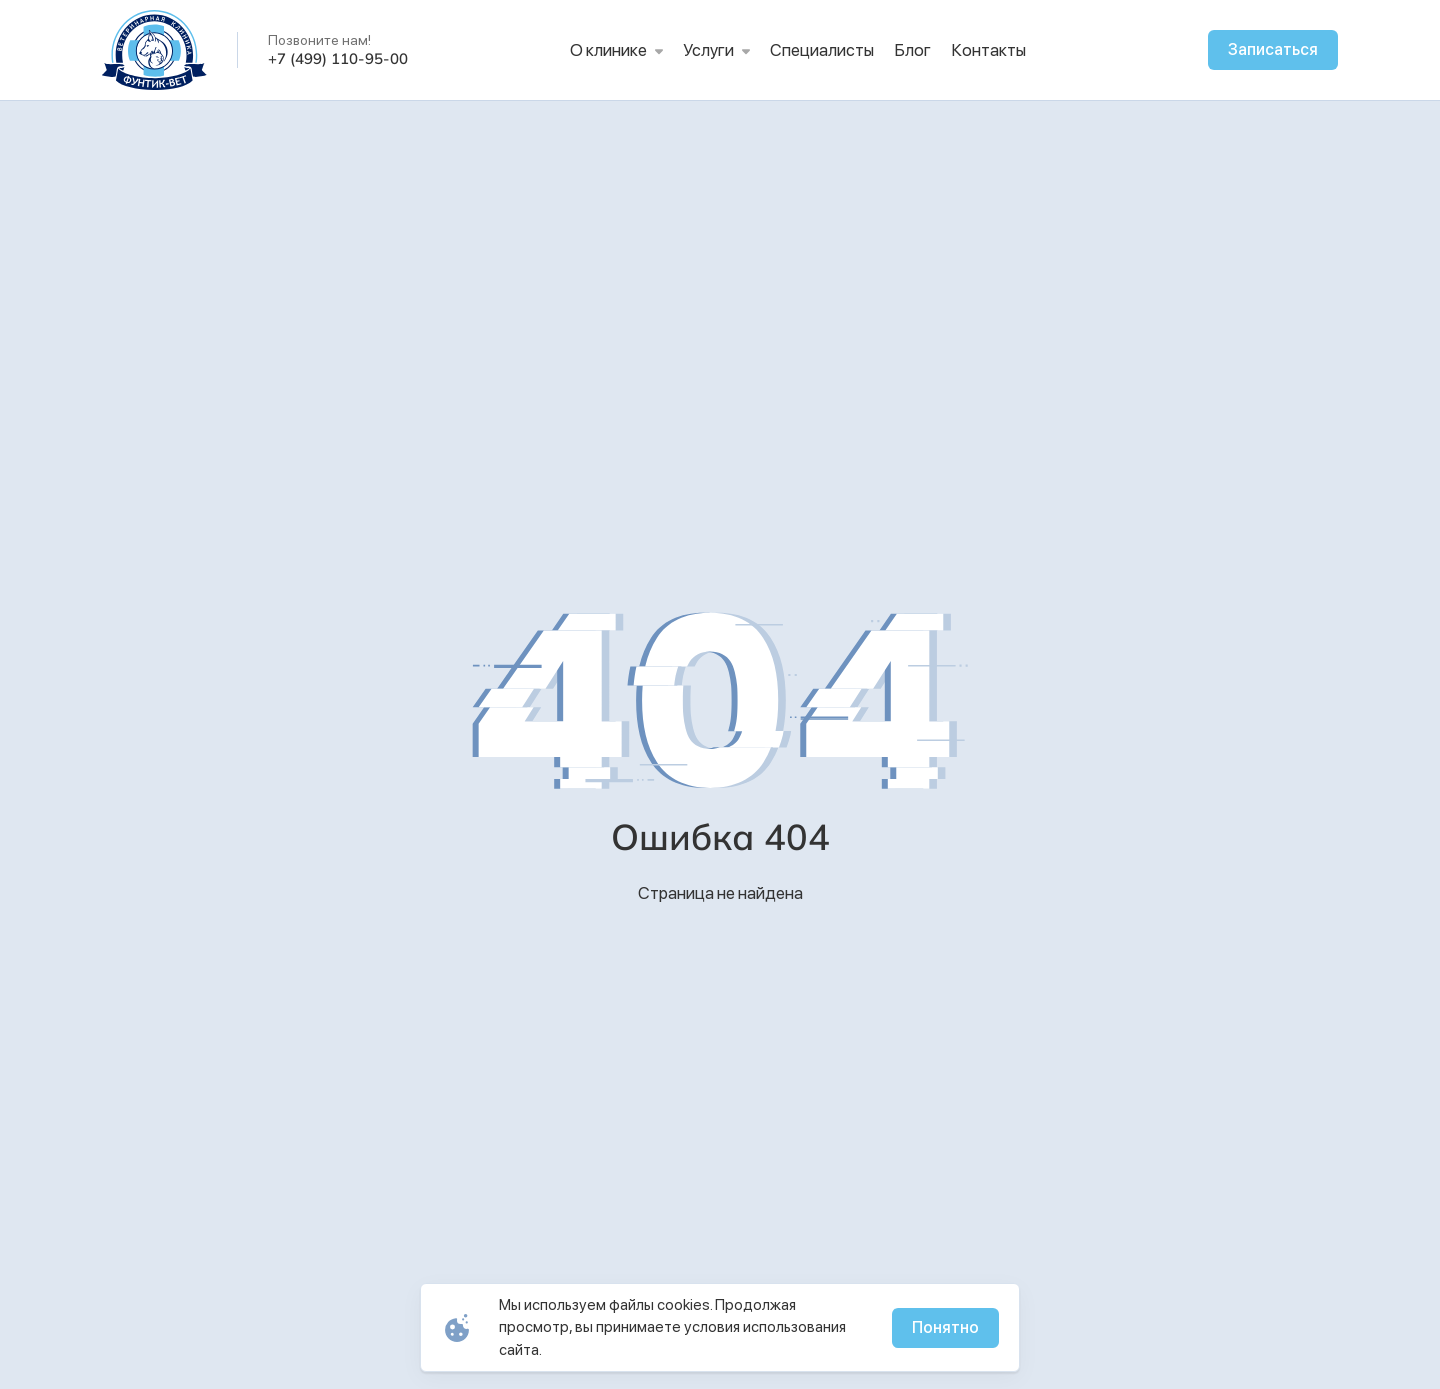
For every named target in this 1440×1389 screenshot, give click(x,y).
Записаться (1273, 49)
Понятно (945, 1327)
